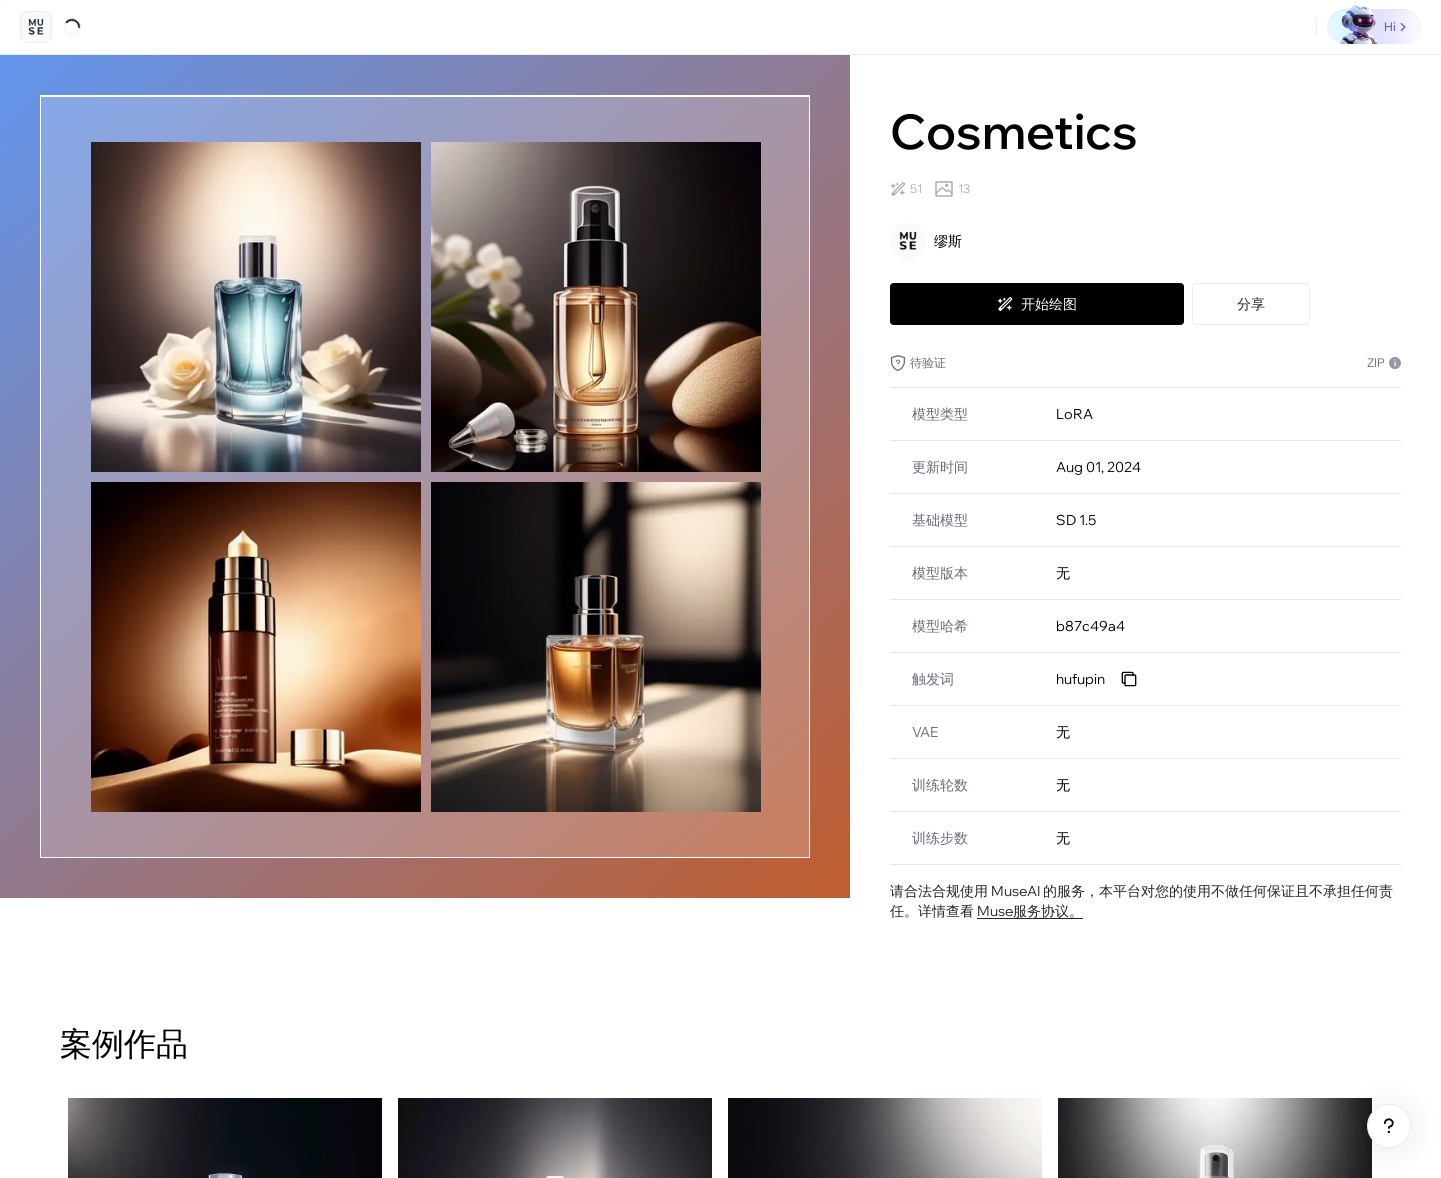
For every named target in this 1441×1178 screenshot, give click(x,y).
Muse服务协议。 (1030, 911)
